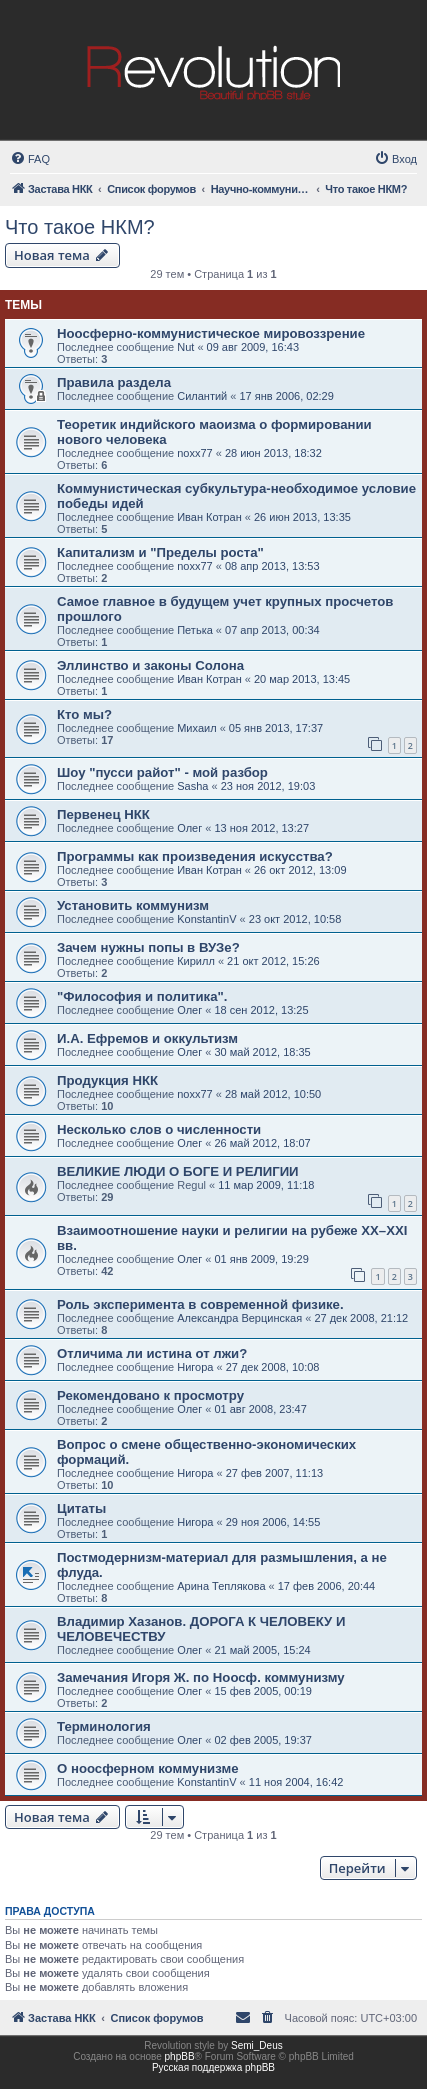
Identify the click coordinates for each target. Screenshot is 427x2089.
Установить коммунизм (133, 905)
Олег (189, 828)
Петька (195, 630)
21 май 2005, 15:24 (262, 1650)
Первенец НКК (103, 814)
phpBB (180, 2056)
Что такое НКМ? (80, 227)
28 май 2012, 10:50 (273, 1094)
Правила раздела (114, 382)
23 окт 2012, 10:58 (295, 919)
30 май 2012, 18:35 (262, 1052)
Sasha (192, 786)
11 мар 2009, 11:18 (266, 1185)
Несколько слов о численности (159, 1129)
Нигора (195, 1367)
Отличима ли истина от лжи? (152, 1353)
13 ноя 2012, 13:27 (261, 828)
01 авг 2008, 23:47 (260, 1409)
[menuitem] (30, 159)
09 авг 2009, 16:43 (253, 347)
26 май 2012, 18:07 (262, 1143)
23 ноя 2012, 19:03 (268, 786)
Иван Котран (209, 517)
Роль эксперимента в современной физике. (200, 1304)
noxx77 (194, 453)
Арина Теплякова (221, 1586)
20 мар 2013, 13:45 (302, 679)
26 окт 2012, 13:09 (300, 870)
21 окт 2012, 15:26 (273, 961)
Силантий (202, 396)
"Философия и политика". (142, 996)
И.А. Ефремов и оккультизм (147, 1038)
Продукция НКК (107, 1080)
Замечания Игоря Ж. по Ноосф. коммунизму (201, 1677)
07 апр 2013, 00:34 (272, 630)
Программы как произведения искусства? (195, 856)
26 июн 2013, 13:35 (302, 517)
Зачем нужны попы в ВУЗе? (148, 947)
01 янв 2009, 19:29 (261, 1259)
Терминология (104, 1726)
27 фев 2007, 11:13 (274, 1473)
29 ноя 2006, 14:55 (273, 1522)
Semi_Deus (257, 2045)
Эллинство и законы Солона (150, 665)
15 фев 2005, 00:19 (262, 1691)
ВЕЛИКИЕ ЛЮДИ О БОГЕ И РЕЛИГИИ (178, 1171)
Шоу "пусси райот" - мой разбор (162, 772)
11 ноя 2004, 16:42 (296, 1782)
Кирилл (196, 961)
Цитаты (81, 1508)
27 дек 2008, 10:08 (273, 1367)
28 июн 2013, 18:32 (273, 453)
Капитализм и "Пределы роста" (160, 552)
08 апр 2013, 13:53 (272, 566)
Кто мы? (84, 714)
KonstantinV (206, 919)
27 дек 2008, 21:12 (361, 1318)
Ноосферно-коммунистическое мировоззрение (211, 333)
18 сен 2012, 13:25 (261, 1010)
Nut (185, 347)
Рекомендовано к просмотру (150, 1395)
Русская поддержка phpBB (213, 2067)
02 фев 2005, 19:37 (262, 1740)
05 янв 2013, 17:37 (276, 728)
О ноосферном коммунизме (148, 1768)
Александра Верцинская (239, 1318)
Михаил (196, 728)
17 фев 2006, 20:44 (326, 1586)
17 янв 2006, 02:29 (286, 396)
